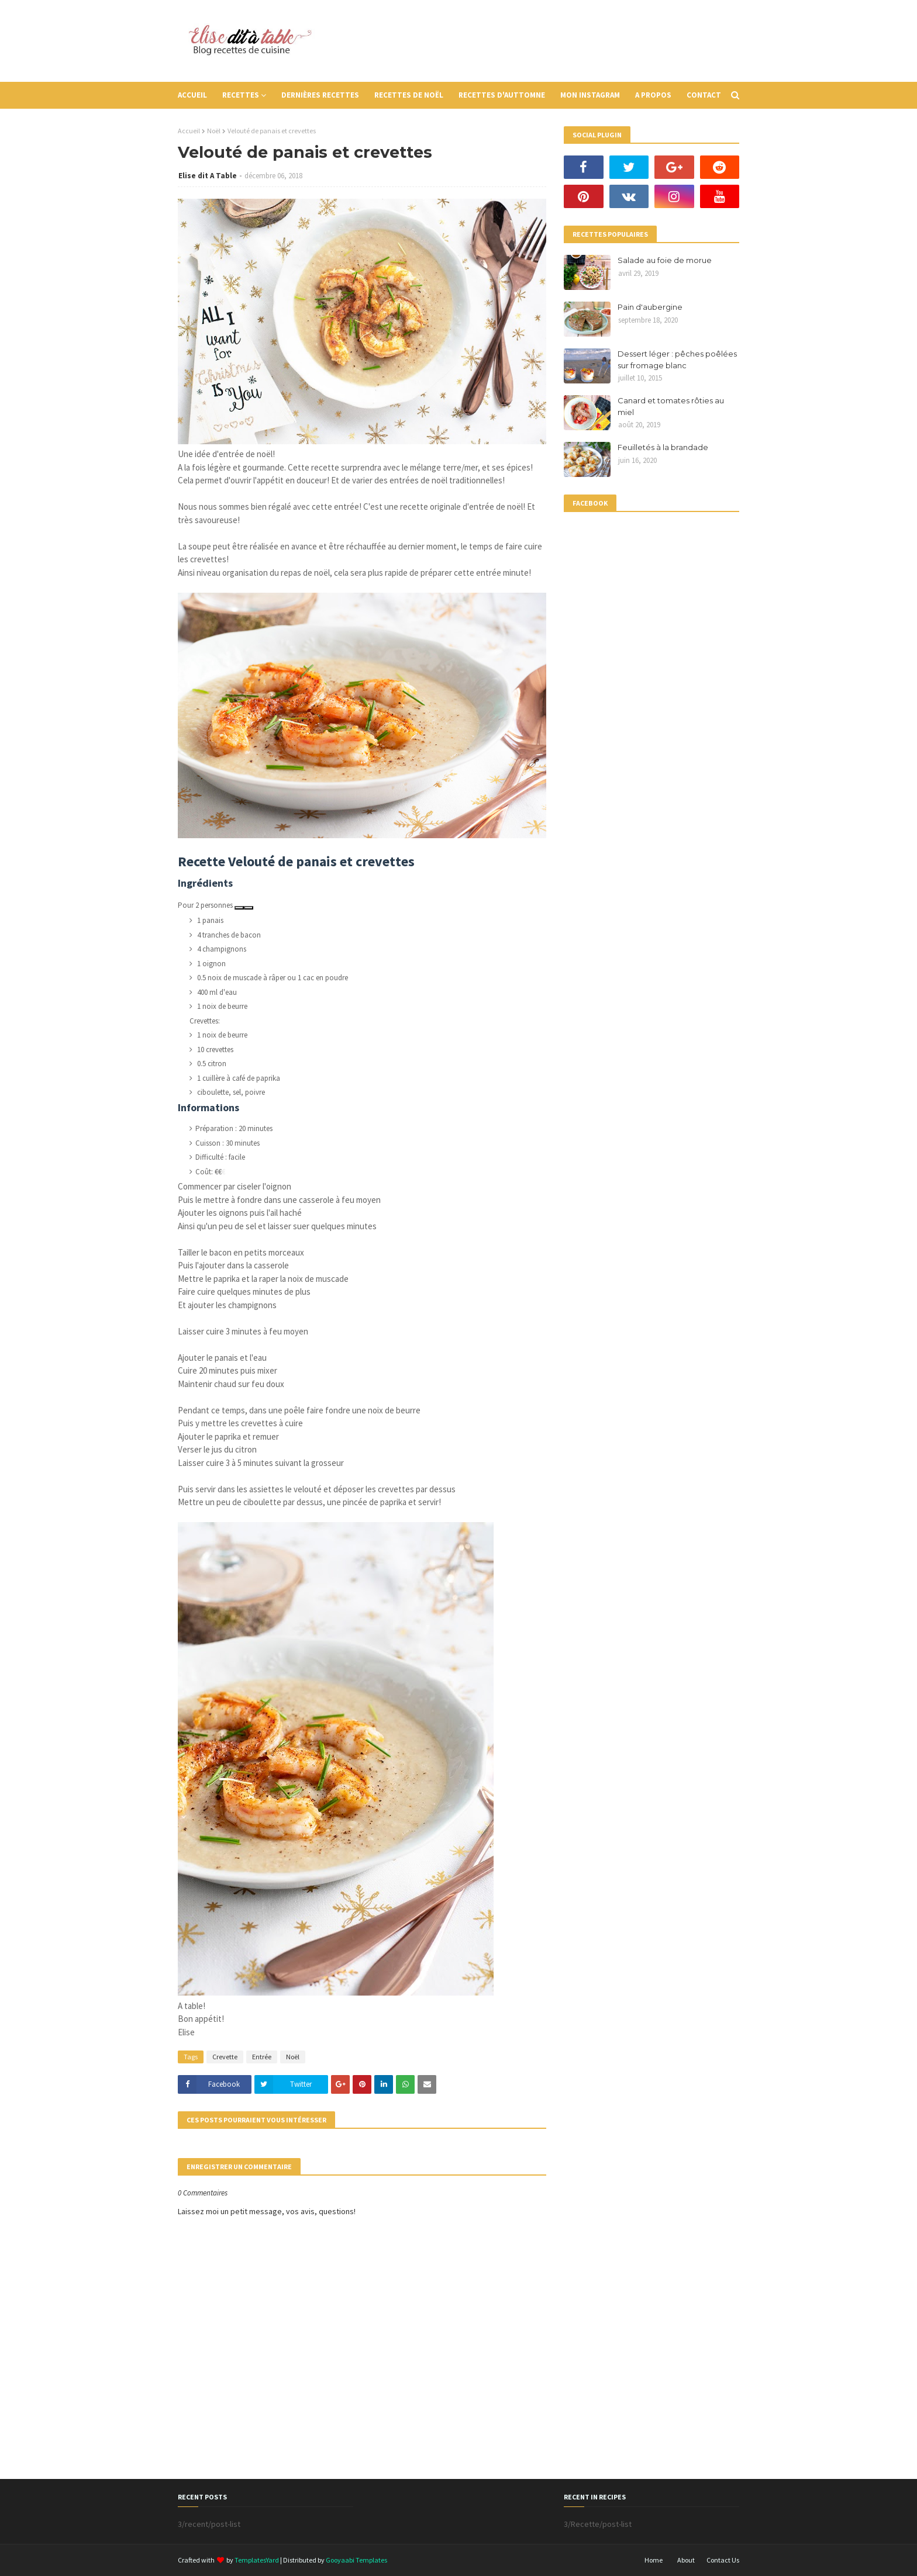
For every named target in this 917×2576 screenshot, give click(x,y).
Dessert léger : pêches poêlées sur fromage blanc (677, 359)
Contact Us (722, 2560)
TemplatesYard (257, 2560)
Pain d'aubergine (650, 307)
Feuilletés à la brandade (663, 447)
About (686, 2560)
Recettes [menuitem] (240, 95)
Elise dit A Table (207, 176)
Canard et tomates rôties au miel (671, 406)
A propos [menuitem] (653, 95)
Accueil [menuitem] (192, 95)
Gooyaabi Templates (356, 2560)
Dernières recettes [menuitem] (320, 95)
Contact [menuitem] (704, 95)
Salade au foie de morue (665, 260)
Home (653, 2560)
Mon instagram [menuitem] (590, 95)
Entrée (261, 2056)
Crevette (224, 2056)
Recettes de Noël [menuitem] (408, 95)
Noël (213, 130)
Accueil (189, 130)
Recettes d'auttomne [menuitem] (501, 95)
